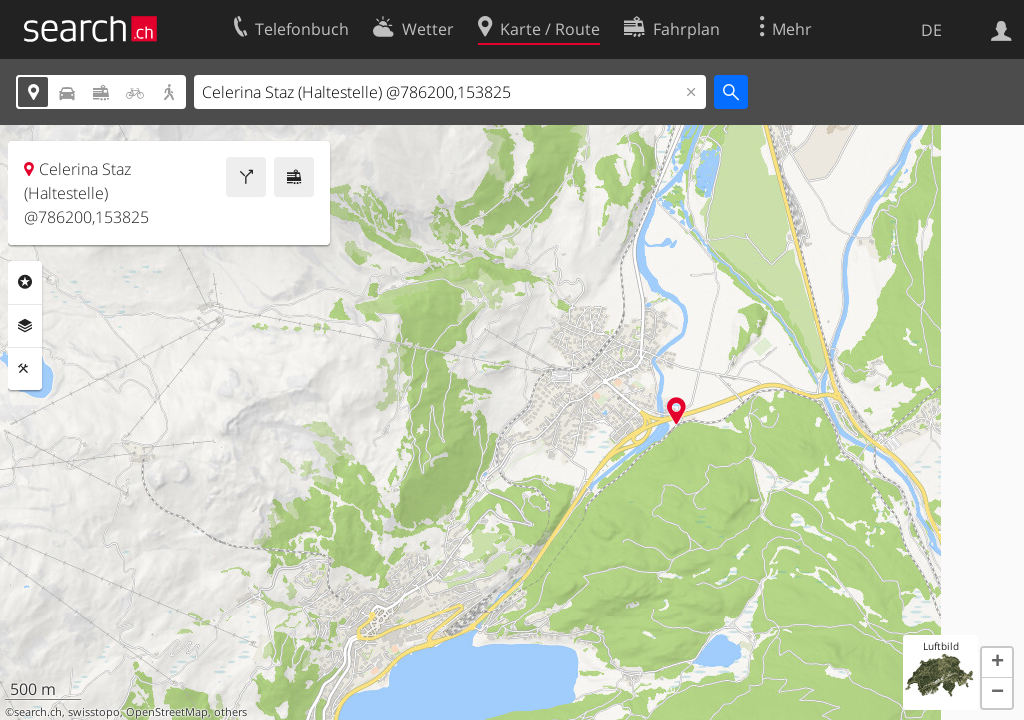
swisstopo (94, 712)
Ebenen (25, 326)
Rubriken (25, 282)
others (230, 712)
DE (931, 30)
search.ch (38, 712)
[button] (997, 663)
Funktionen (25, 369)
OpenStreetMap (167, 712)
